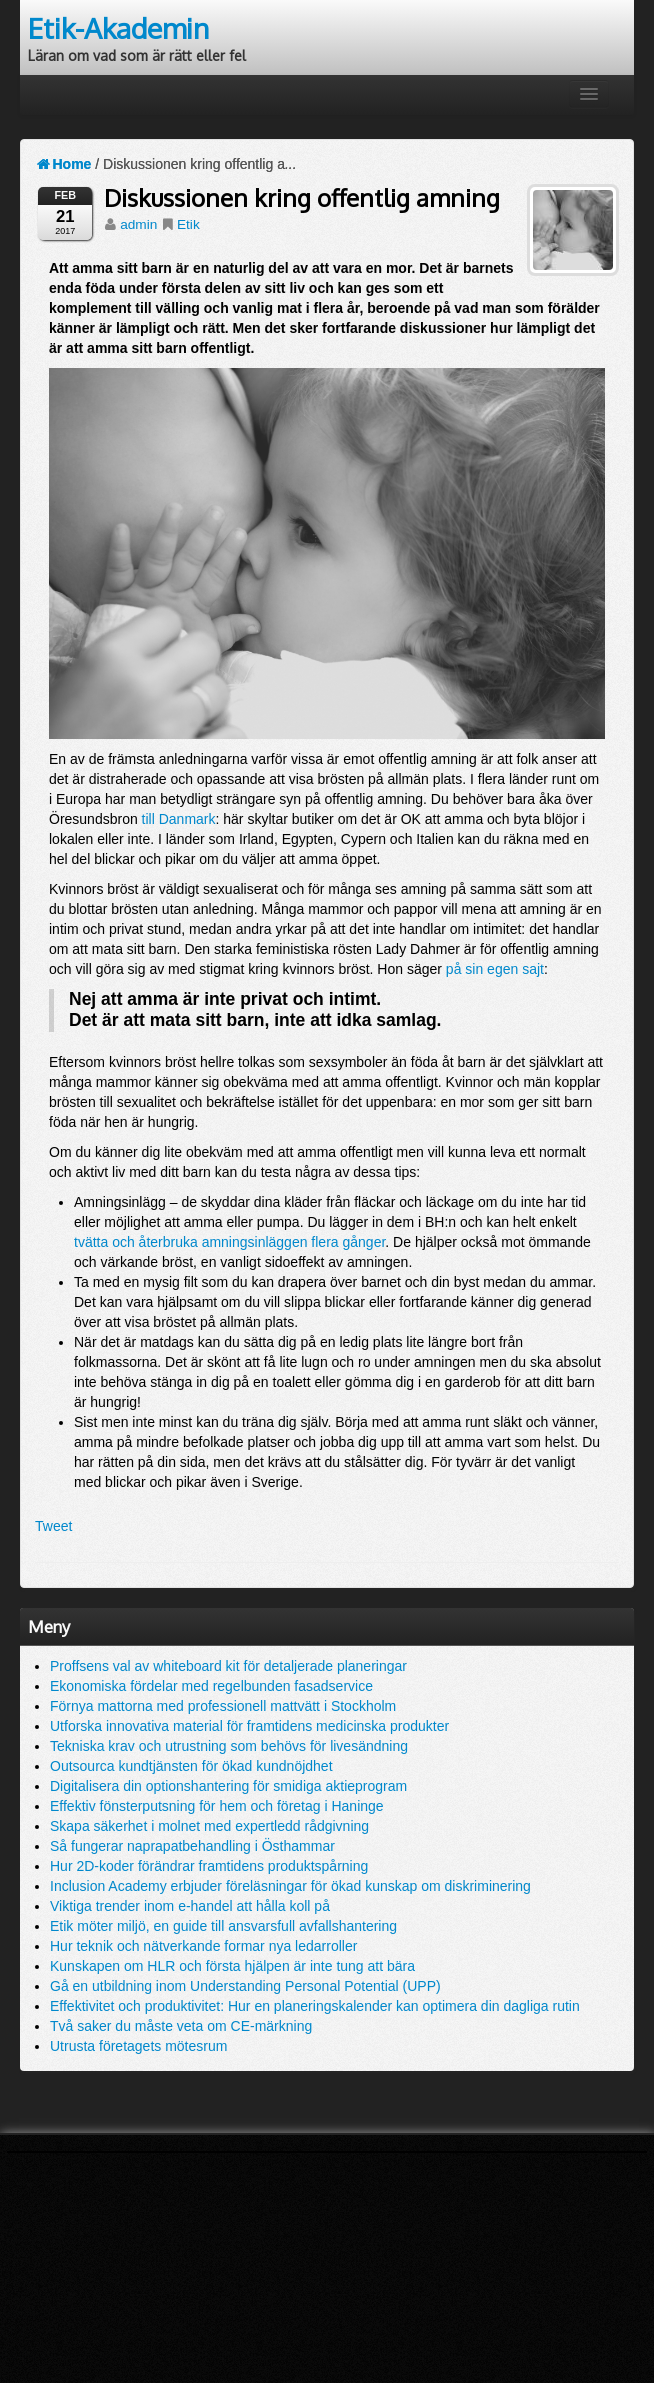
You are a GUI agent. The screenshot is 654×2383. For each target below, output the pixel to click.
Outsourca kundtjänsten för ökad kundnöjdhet (191, 1766)
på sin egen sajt (495, 969)
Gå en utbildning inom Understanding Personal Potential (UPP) (245, 1986)
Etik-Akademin (118, 28)
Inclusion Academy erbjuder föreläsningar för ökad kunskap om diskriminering (290, 1886)
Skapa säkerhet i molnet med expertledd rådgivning (209, 1826)
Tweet (53, 1526)
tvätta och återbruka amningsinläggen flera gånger (229, 1242)
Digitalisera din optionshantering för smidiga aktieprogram (228, 1786)
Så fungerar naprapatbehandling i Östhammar (192, 1846)
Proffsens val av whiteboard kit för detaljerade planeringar (228, 1666)
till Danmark (179, 819)
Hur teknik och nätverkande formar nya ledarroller (203, 1946)
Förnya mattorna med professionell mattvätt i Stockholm (223, 1706)
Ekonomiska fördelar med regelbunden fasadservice (211, 1686)
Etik (188, 224)
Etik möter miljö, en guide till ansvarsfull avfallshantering (223, 1926)
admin (138, 224)
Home (63, 164)
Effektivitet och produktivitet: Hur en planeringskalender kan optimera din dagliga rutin (315, 2006)
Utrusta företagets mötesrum (138, 2046)
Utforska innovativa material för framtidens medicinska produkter (249, 1726)
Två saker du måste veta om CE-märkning (181, 2026)
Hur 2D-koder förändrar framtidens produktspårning (209, 1866)
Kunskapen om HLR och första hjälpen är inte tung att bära (232, 1966)
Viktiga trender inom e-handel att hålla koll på (190, 1906)
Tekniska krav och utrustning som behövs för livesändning (229, 1746)
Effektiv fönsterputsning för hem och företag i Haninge (217, 1806)
